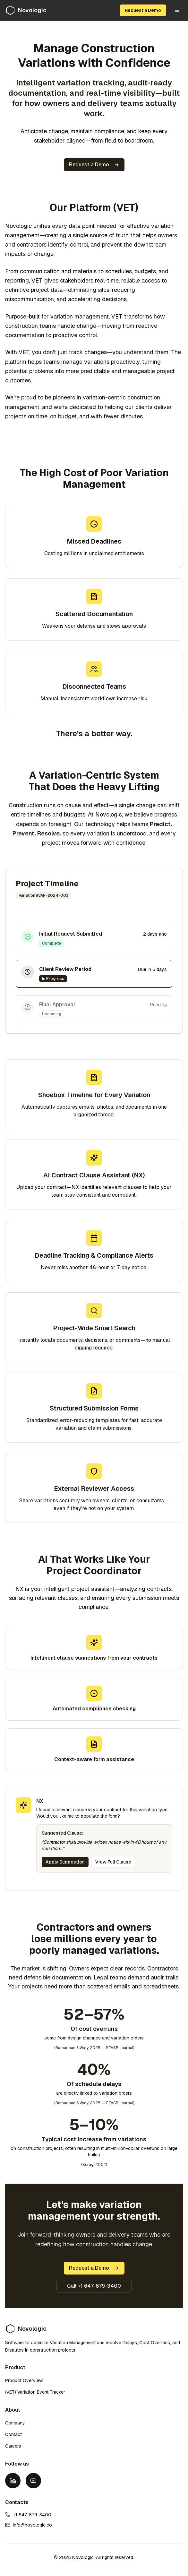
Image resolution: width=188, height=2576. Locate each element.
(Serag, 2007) (94, 2164)
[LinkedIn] (13, 2480)
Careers (13, 2446)
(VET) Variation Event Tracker (35, 2392)
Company (15, 2423)
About (12, 2409)
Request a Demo (143, 10)
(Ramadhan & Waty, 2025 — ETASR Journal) (94, 2047)
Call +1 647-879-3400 (94, 2286)
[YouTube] (33, 2480)
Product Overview (24, 2380)
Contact (13, 2434)
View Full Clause (113, 1862)
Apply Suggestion (65, 1862)
